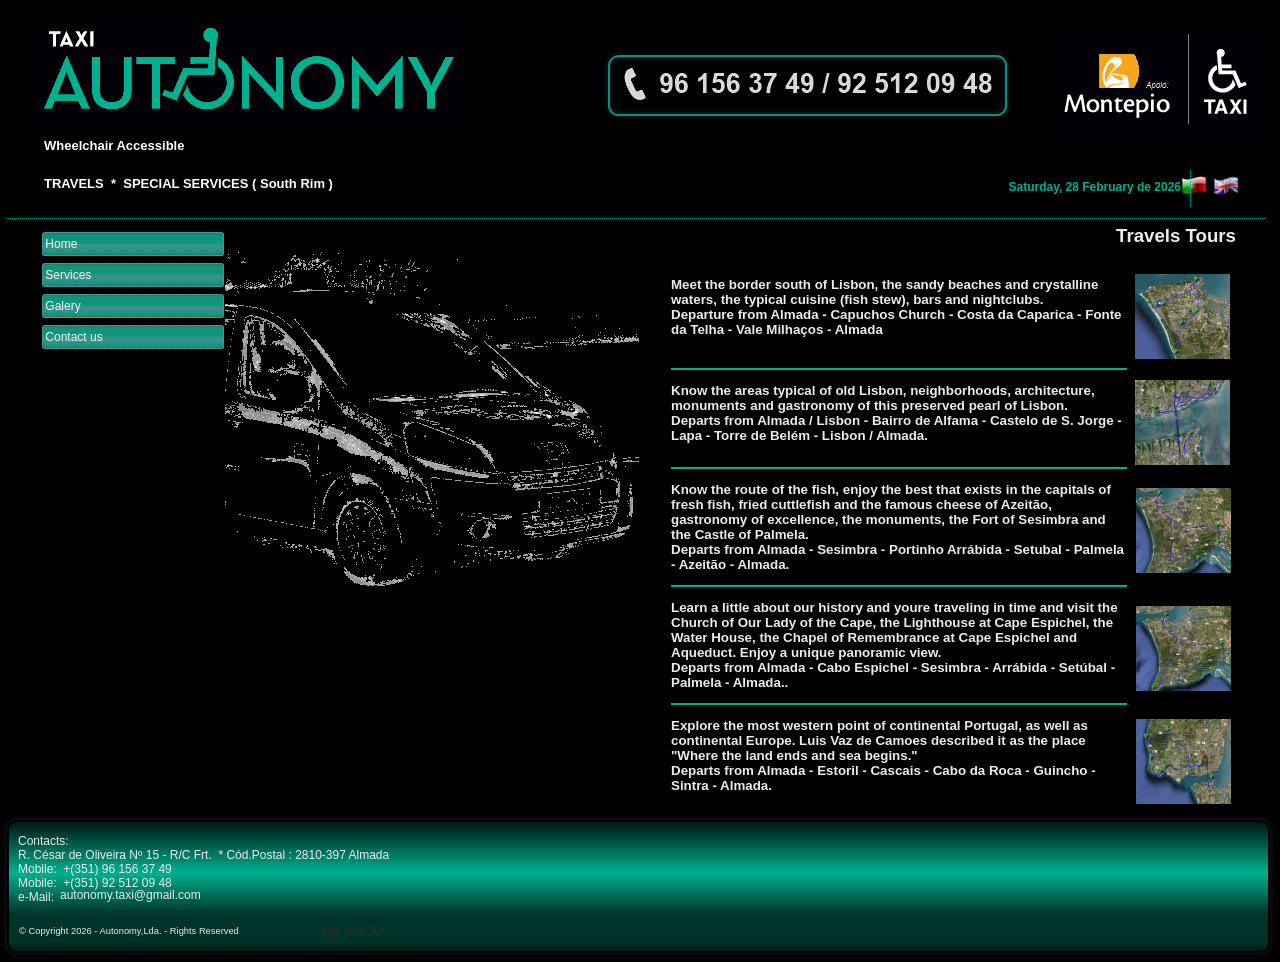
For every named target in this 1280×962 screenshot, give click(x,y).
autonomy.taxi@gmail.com (130, 895)
